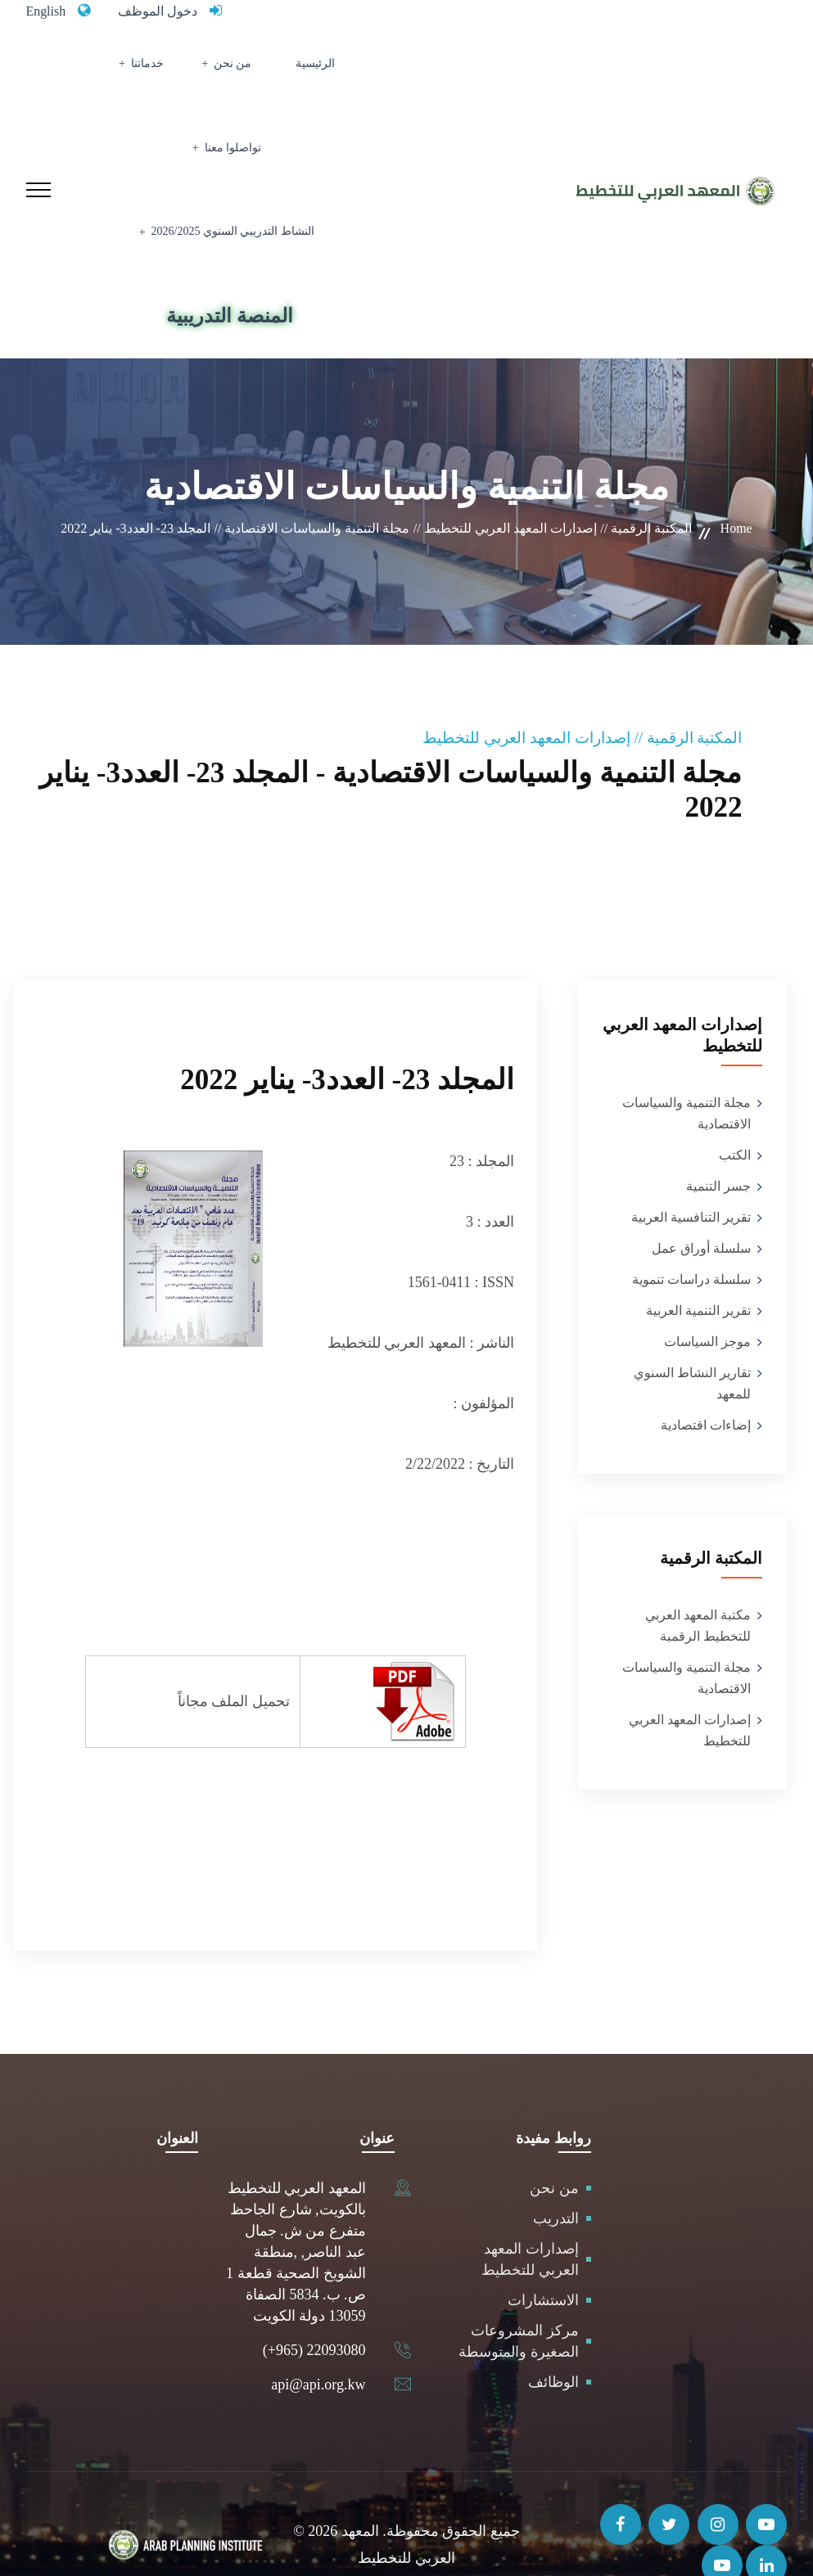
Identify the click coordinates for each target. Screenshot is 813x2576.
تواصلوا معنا (130, 70)
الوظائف (553, 2339)
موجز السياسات (707, 1299)
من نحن (283, 70)
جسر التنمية (718, 1144)
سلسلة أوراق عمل (701, 1206)
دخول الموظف (168, 10)
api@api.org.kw (318, 2342)
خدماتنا (211, 70)
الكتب (735, 1112)
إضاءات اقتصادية (706, 1382)
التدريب (556, 2176)
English (48, 10)
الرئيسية (347, 70)
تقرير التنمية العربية (698, 1268)
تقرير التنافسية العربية (691, 1175)
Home (736, 486)
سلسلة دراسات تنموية (691, 1237)
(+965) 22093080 (314, 2307)
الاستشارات (543, 2257)
